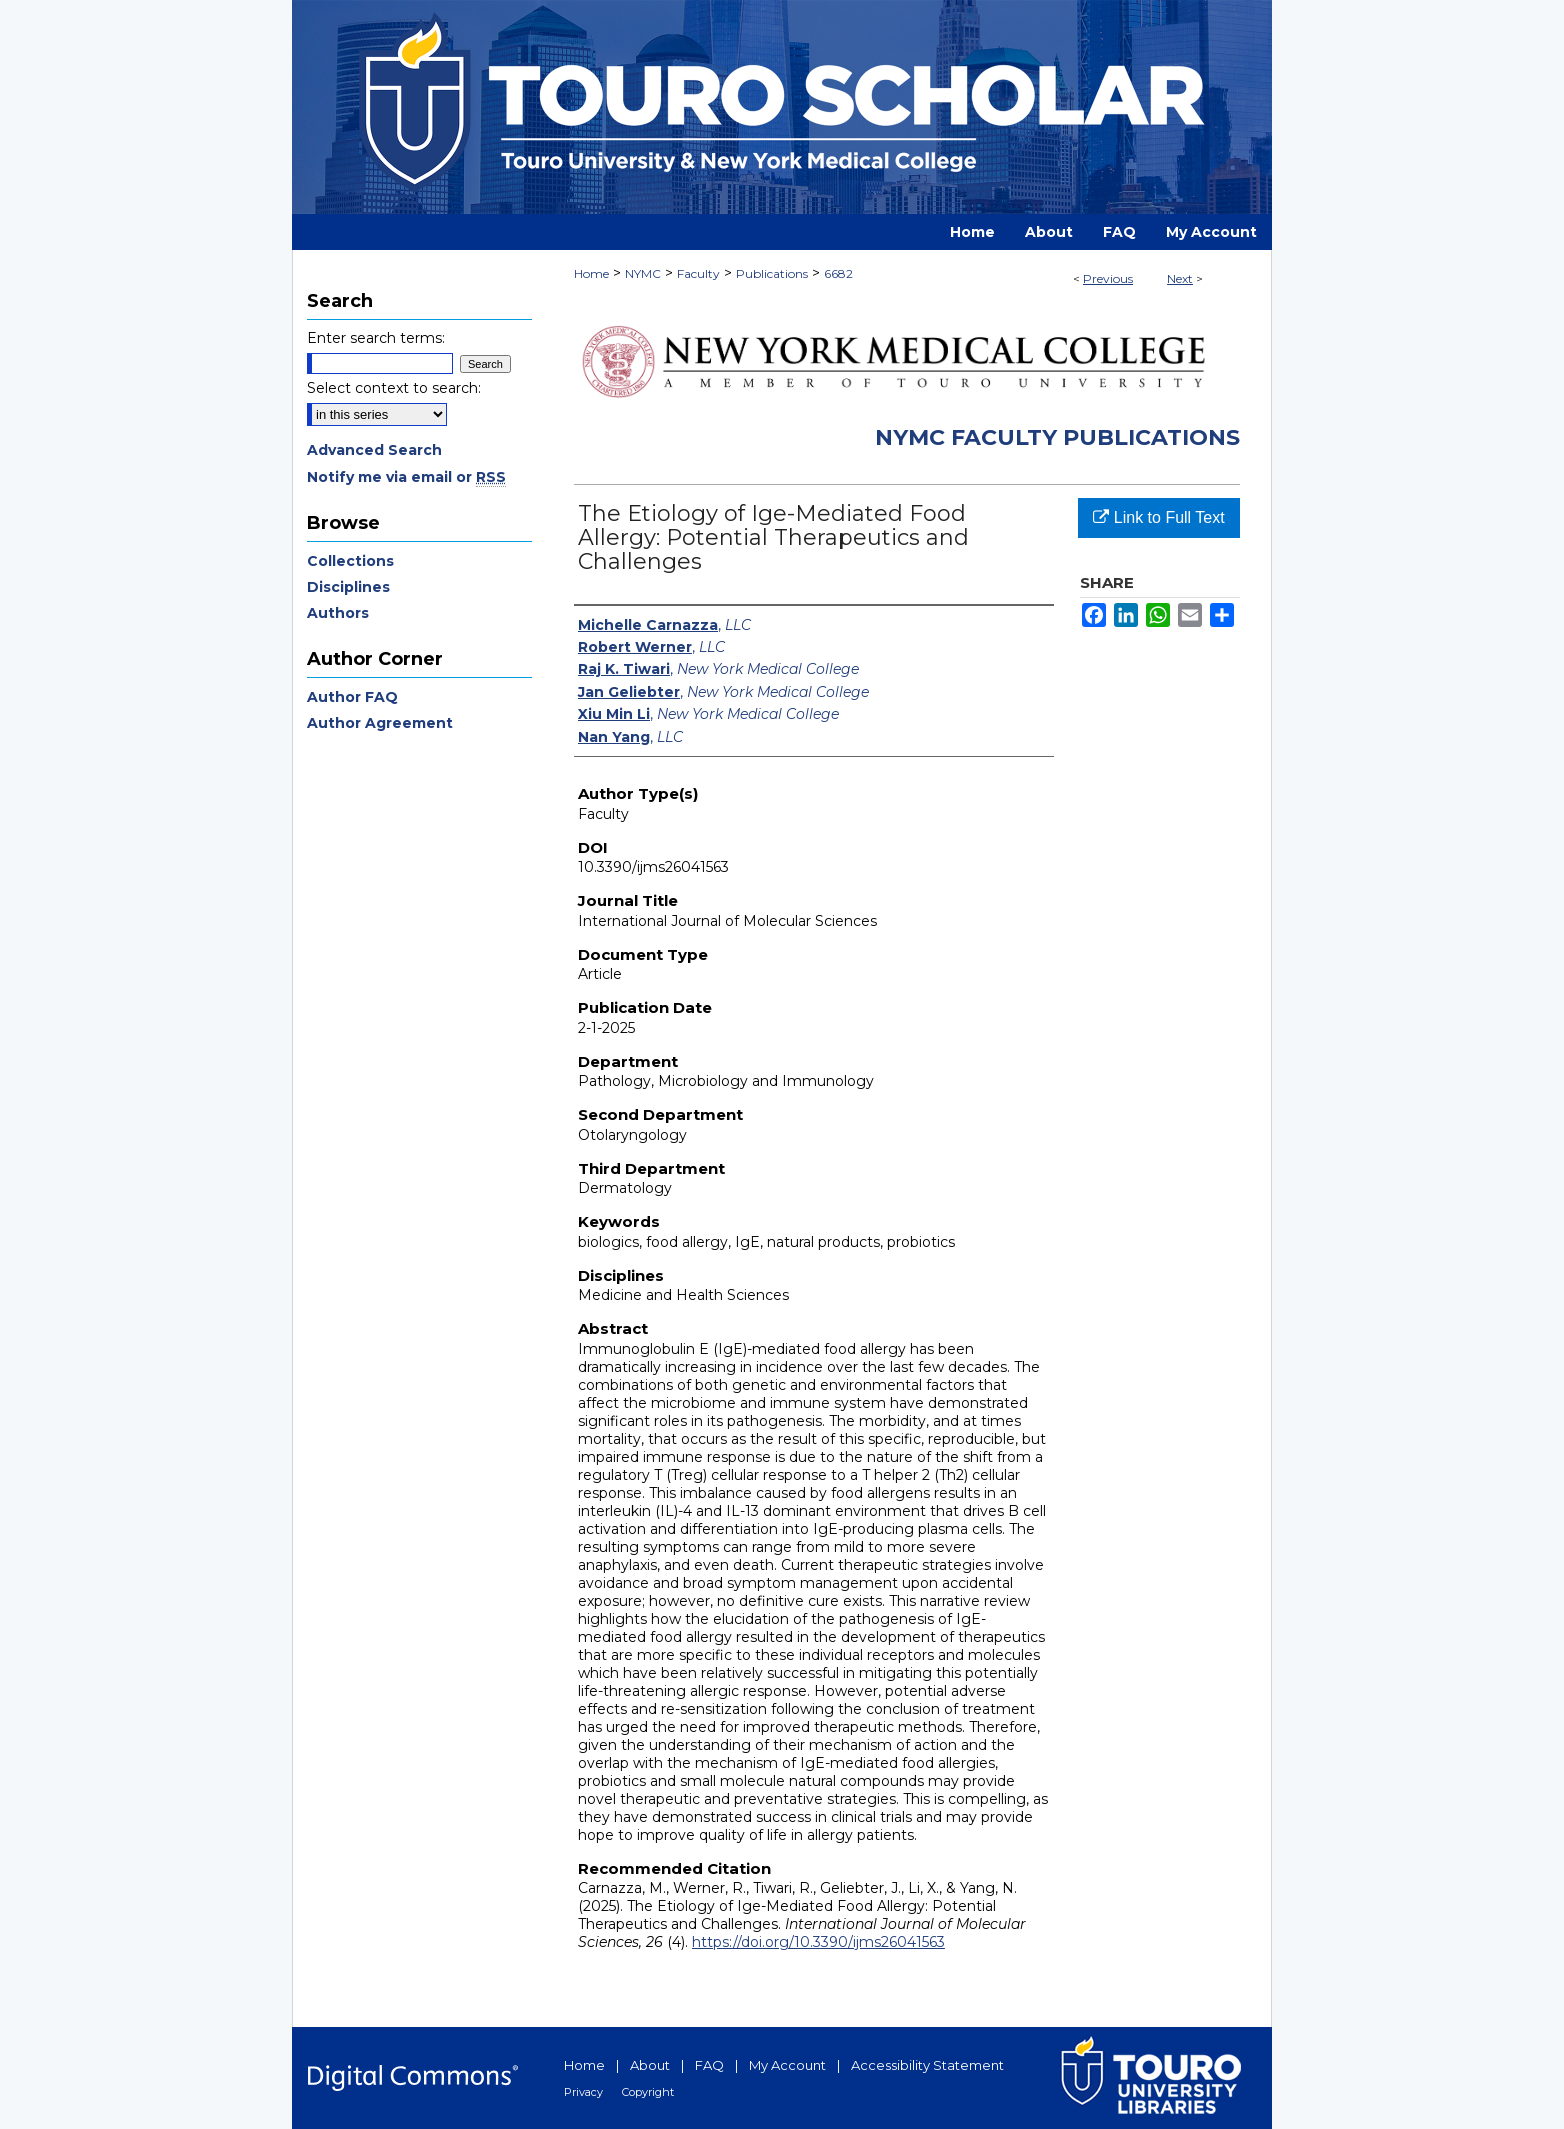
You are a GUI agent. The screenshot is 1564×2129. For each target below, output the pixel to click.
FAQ (709, 2065)
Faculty (698, 273)
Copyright (648, 2092)
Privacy (583, 2092)
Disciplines (348, 587)
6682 (838, 273)
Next (1180, 278)
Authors (338, 613)
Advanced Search (374, 450)
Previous (1108, 278)
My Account (787, 2065)
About (650, 2065)
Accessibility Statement (927, 2065)
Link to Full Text (1158, 517)
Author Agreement (380, 723)
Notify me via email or (406, 477)
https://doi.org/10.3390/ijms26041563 (818, 1942)
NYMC (643, 273)
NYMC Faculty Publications (1057, 437)
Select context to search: (394, 388)
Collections (350, 561)
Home (591, 273)
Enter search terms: (376, 338)
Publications (772, 273)
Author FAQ (352, 697)
